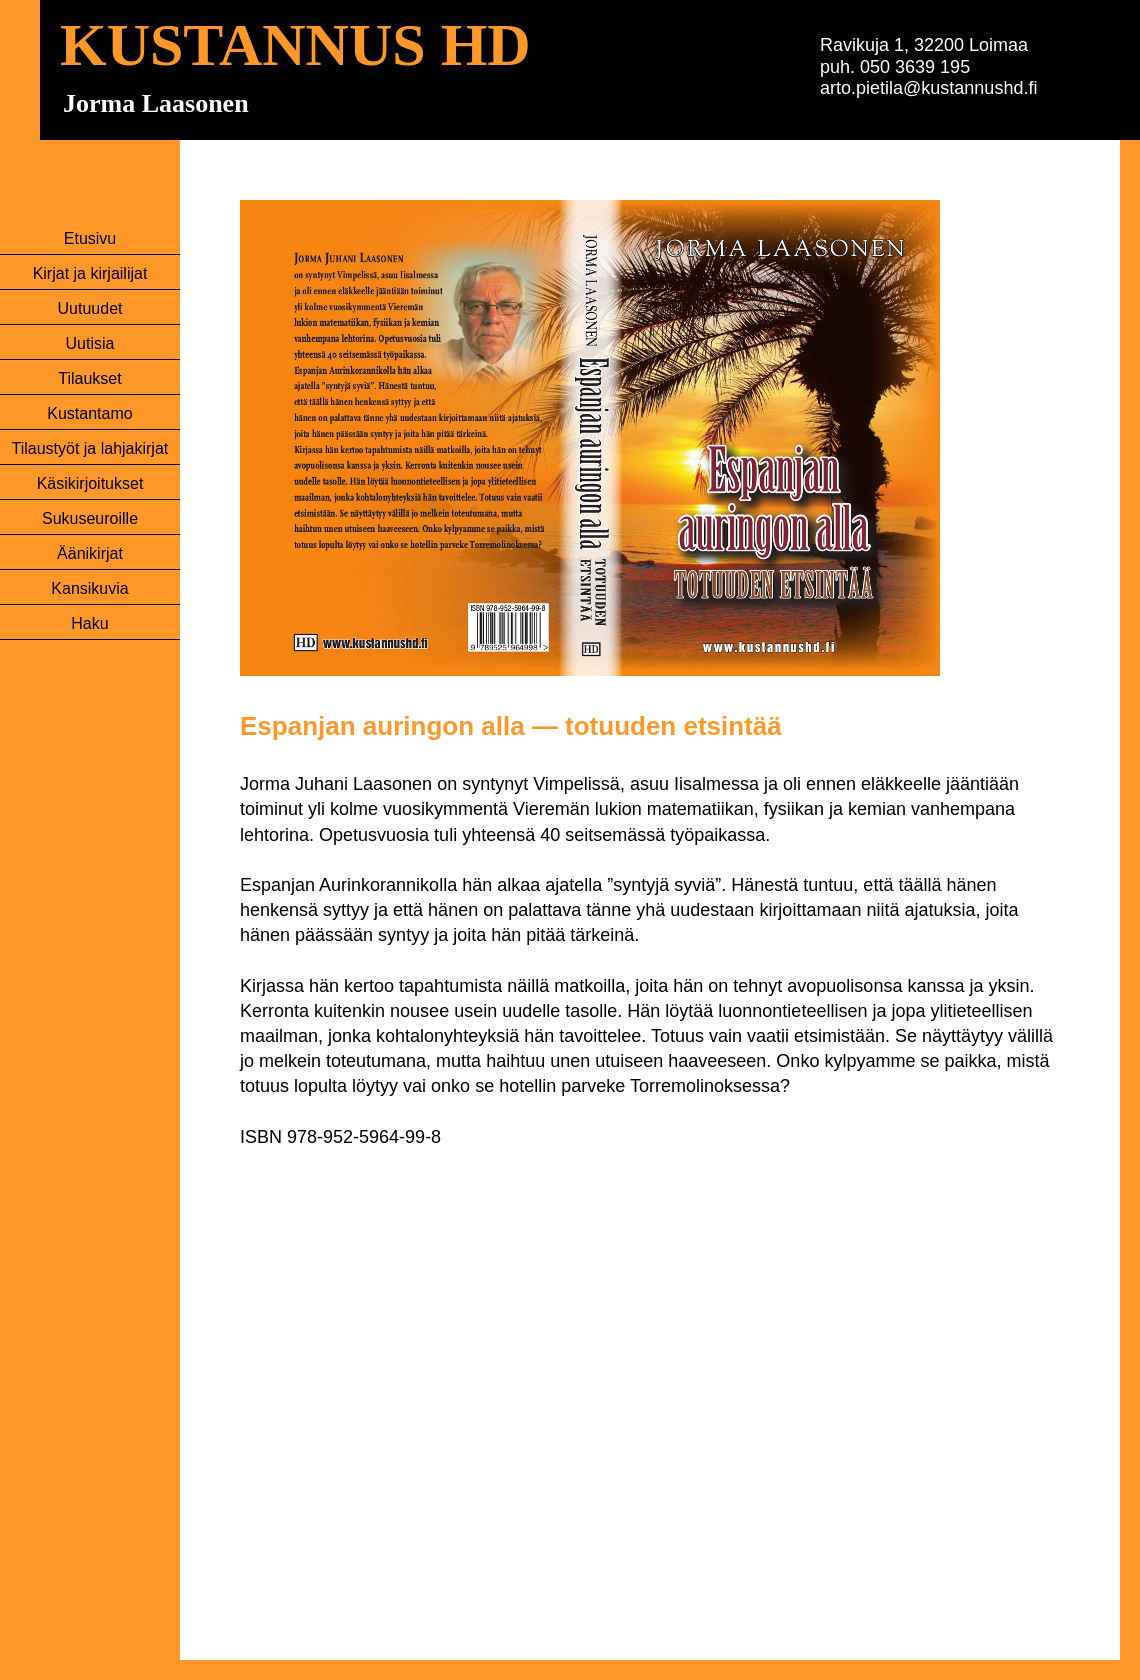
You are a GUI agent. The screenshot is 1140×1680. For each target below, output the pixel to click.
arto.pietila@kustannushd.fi (928, 88)
